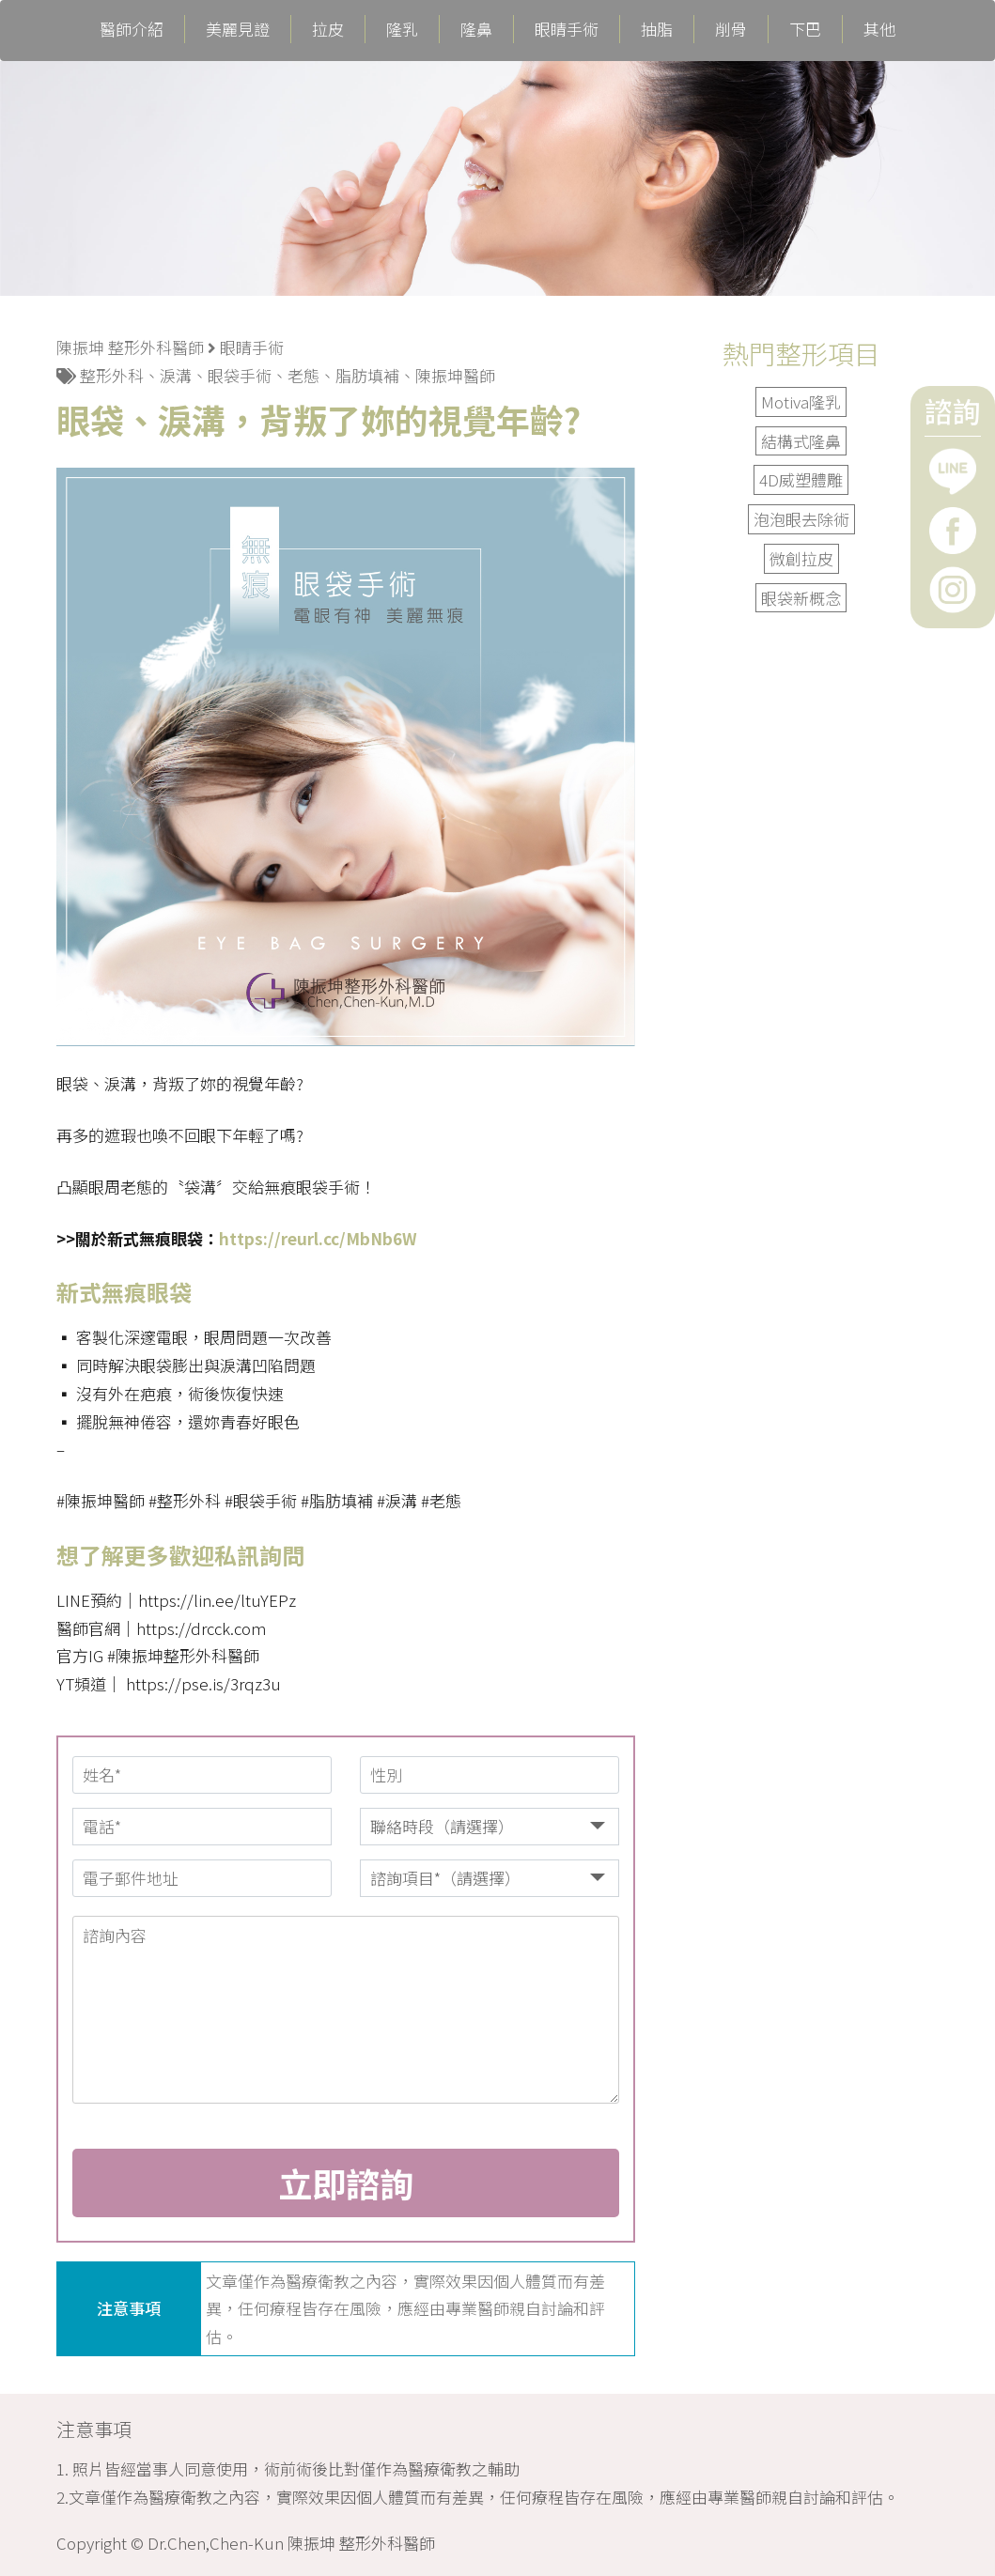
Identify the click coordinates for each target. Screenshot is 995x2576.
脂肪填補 (367, 375)
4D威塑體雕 (801, 479)
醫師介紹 (131, 29)
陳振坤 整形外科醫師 (130, 347)
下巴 (805, 29)
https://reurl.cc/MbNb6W (318, 1238)
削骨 (731, 29)
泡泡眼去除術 (801, 519)
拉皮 (328, 29)
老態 (303, 375)
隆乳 (402, 29)
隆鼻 (476, 29)
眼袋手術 (240, 375)
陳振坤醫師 (455, 375)
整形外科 (112, 375)
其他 (879, 29)
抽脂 (657, 29)
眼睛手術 (567, 29)
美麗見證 (238, 29)
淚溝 (176, 375)
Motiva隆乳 (801, 401)
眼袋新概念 (801, 597)
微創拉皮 (801, 558)
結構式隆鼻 (801, 441)
